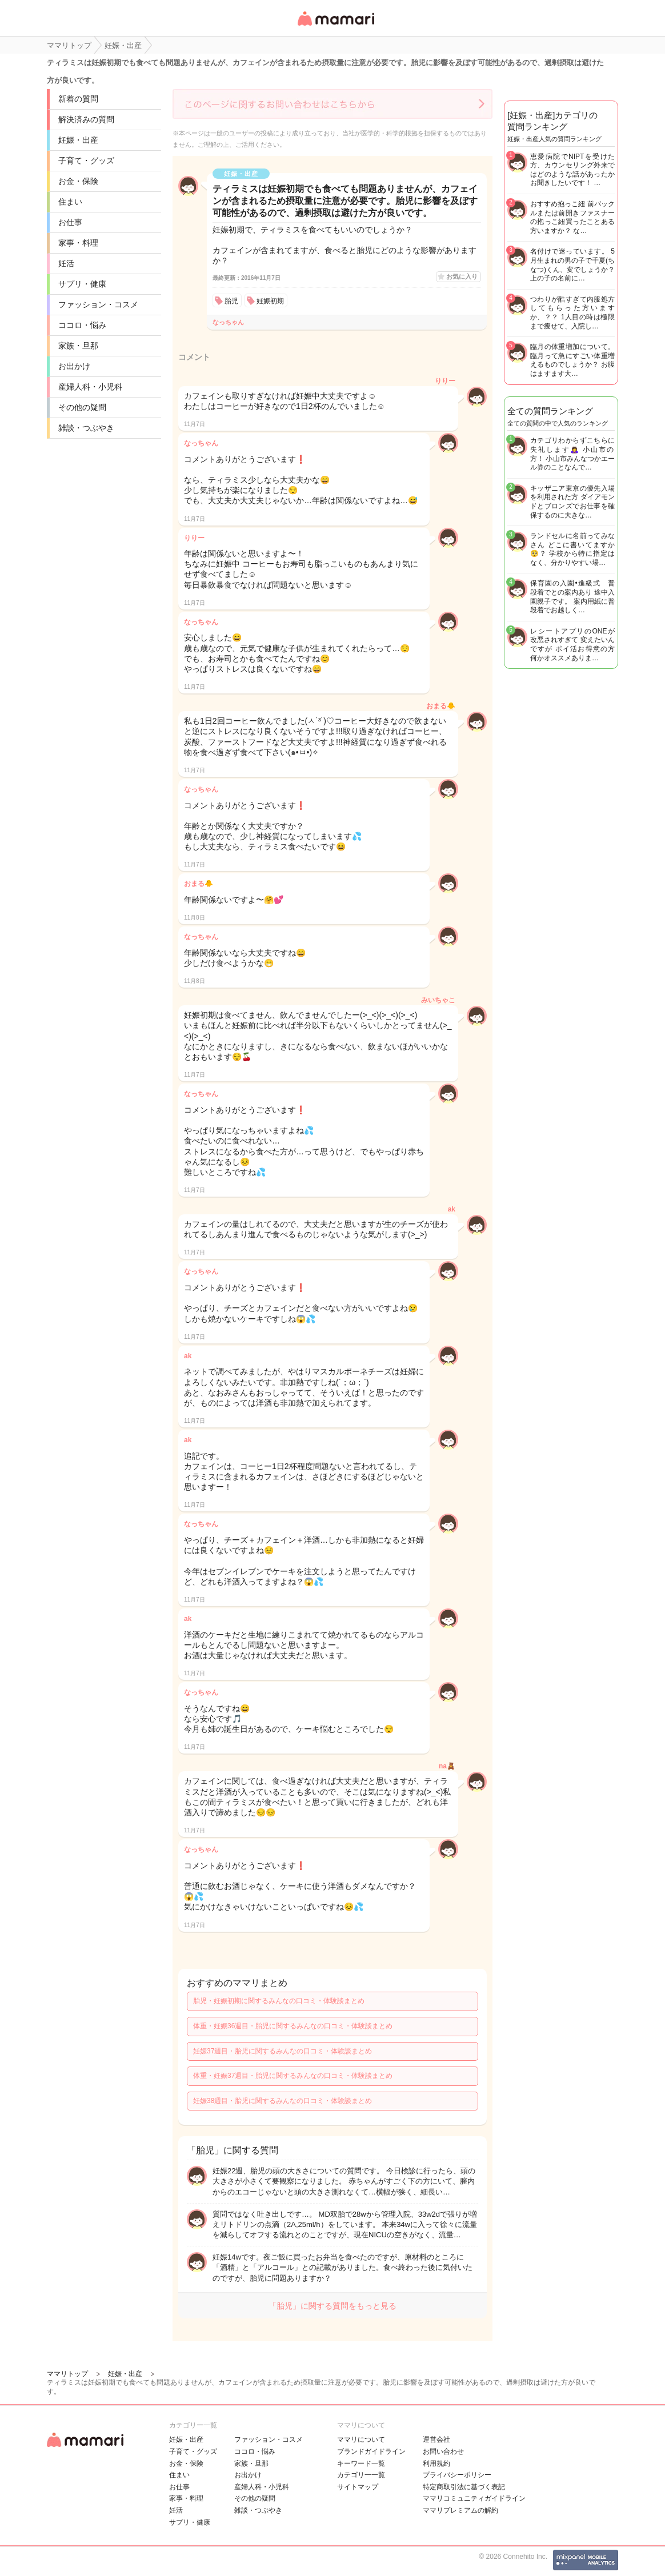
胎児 (231, 301)
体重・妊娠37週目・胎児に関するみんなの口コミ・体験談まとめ (292, 2076)
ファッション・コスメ (98, 304)
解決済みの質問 (86, 119)
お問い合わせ (443, 2451)
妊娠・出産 (78, 140)
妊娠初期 (270, 301)
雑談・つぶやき (86, 427)
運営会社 (436, 2439)
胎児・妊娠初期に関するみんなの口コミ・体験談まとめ (278, 2001)
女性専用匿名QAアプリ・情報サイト (335, 26)
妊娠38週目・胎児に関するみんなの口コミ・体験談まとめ (282, 2101)
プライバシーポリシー (457, 2475)
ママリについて (361, 2439)
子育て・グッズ (86, 160)
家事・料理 (78, 242)
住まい (70, 201)
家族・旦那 (78, 345)
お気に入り (462, 276)
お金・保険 (78, 181)
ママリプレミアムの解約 (460, 2510)
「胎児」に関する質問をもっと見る (332, 2305)
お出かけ (74, 366)
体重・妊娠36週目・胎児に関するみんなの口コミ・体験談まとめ (292, 2026)
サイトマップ (357, 2487)
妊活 (66, 263)
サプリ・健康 (82, 283)
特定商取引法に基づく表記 (464, 2487)
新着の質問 (78, 98)
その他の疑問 (82, 407)
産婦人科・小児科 (90, 386)
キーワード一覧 (361, 2463)
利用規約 (436, 2463)
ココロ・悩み (82, 325)
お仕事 (70, 222)
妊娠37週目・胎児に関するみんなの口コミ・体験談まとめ (282, 2051)
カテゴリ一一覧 (361, 2475)
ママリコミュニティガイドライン (474, 2498)
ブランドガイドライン (371, 2451)
